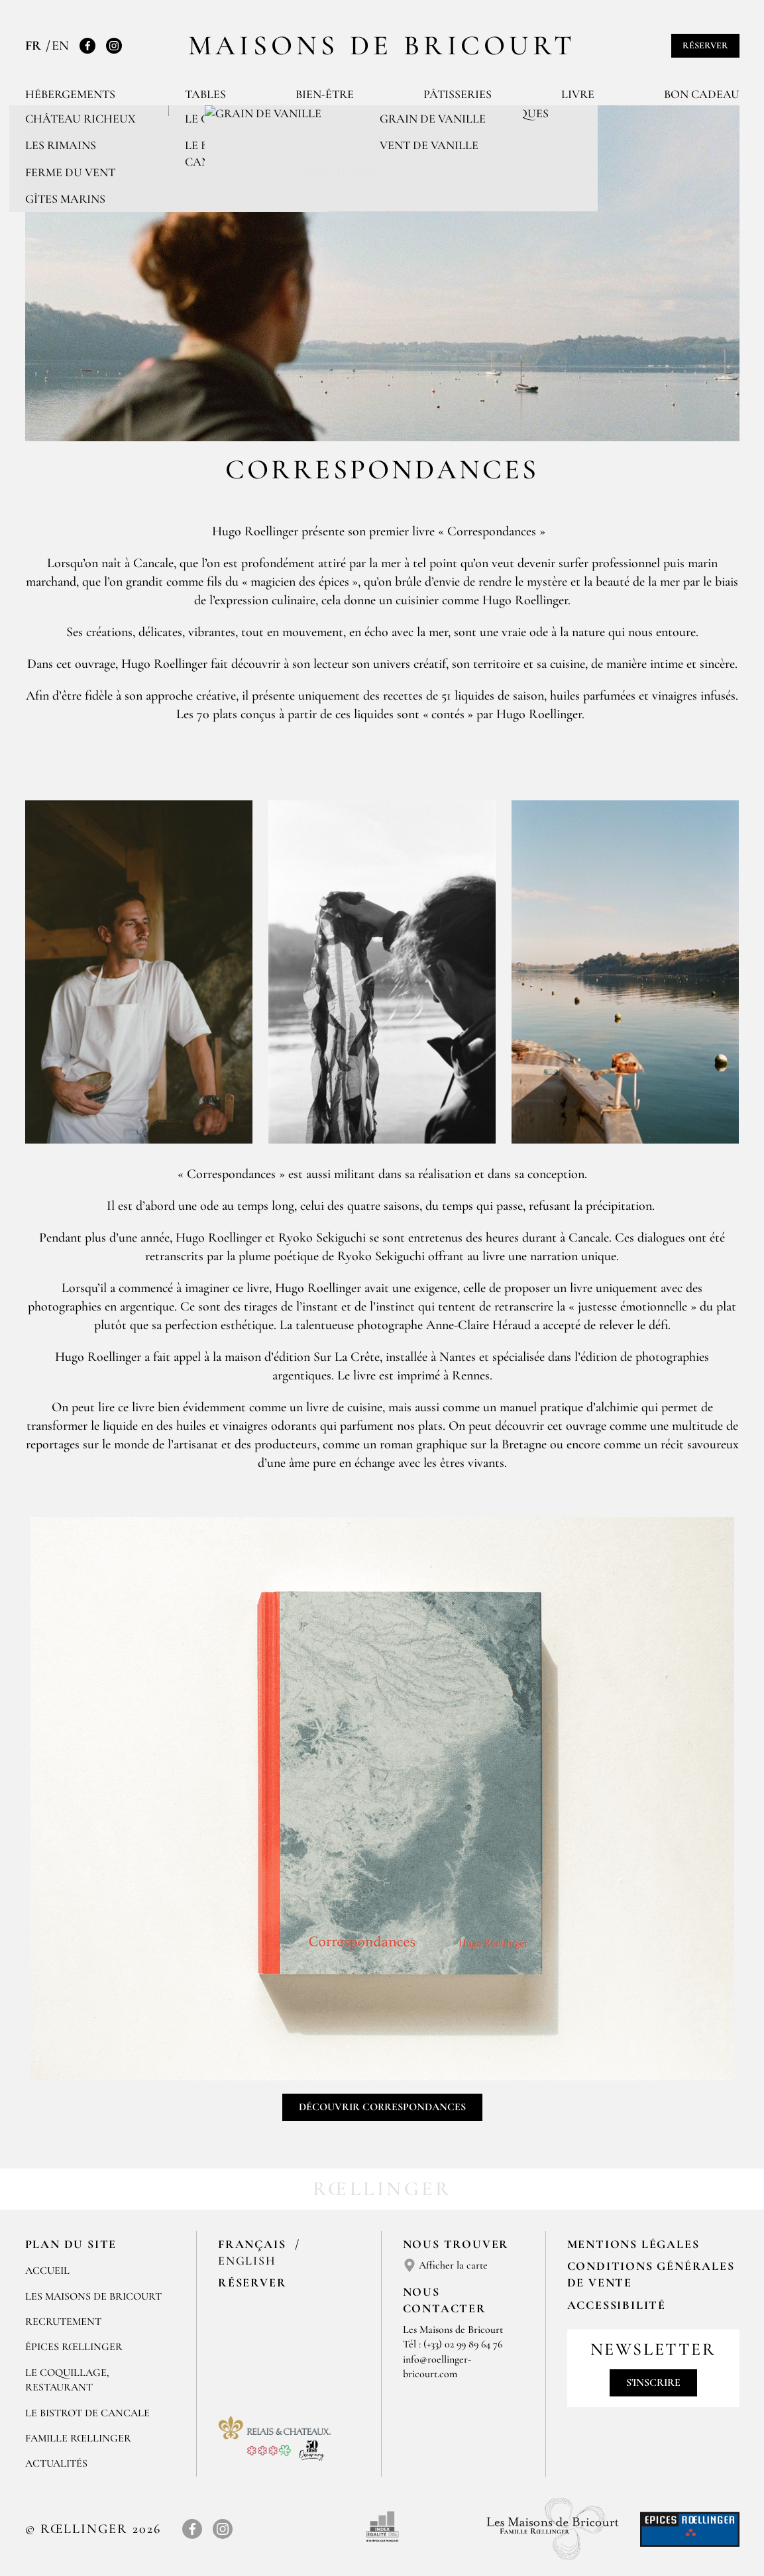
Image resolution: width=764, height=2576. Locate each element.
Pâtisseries (457, 94)
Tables (205, 94)
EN (60, 46)
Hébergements (70, 94)
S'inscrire (653, 2382)
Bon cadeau (701, 94)
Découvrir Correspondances (382, 2107)
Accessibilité (616, 2305)
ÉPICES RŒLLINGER (74, 2346)
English (247, 2260)
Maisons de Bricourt (382, 45)
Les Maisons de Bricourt (93, 2296)
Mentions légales (633, 2244)
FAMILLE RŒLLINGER (78, 2438)
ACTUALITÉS (56, 2463)
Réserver (705, 45)
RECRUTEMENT (63, 2321)
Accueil (47, 2270)
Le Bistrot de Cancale (87, 2413)
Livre (577, 94)
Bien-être (325, 94)
